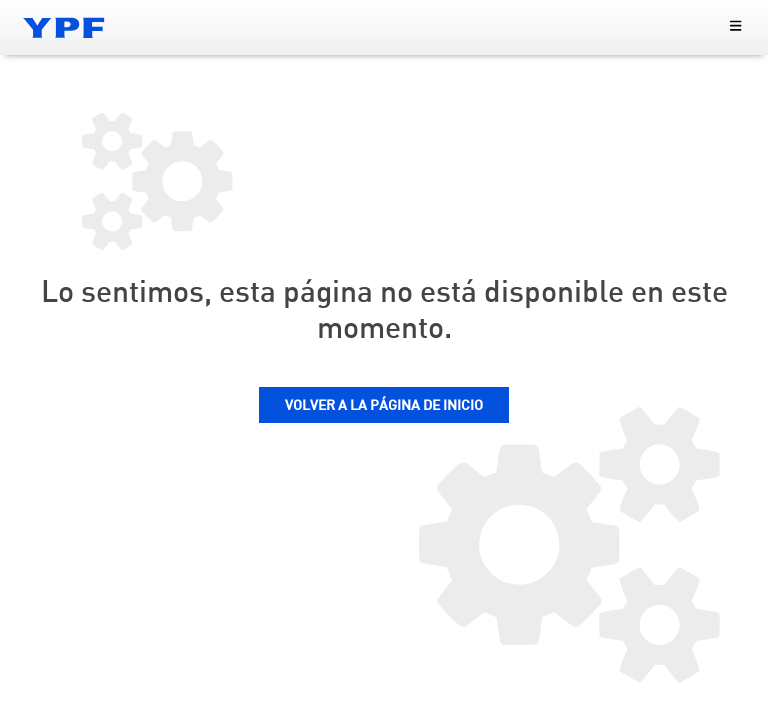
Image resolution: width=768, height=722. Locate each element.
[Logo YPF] (64, 27)
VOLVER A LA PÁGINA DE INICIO (384, 406)
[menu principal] (735, 27)
